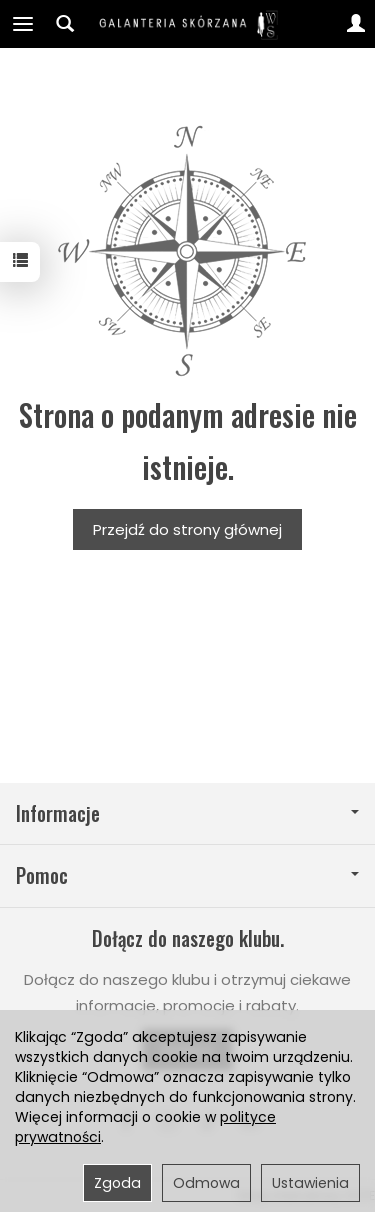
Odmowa (206, 1183)
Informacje (187, 813)
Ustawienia (310, 1183)
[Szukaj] (65, 24)
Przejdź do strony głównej (187, 529)
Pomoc (187, 875)
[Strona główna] (187, 24)
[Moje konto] (356, 24)
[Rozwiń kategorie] (23, 24)
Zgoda (117, 1183)
